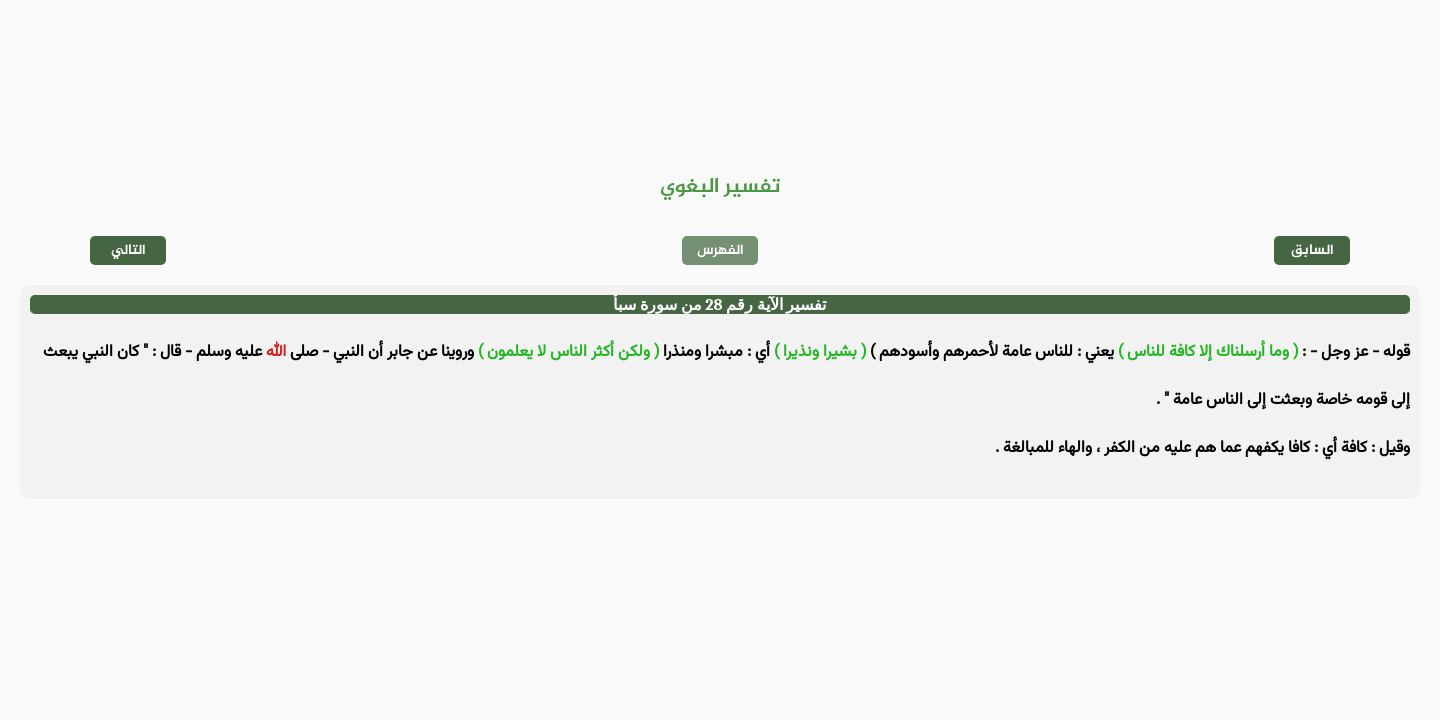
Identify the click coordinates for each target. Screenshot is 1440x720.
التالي (128, 250)
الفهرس (720, 250)
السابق (1312, 250)
